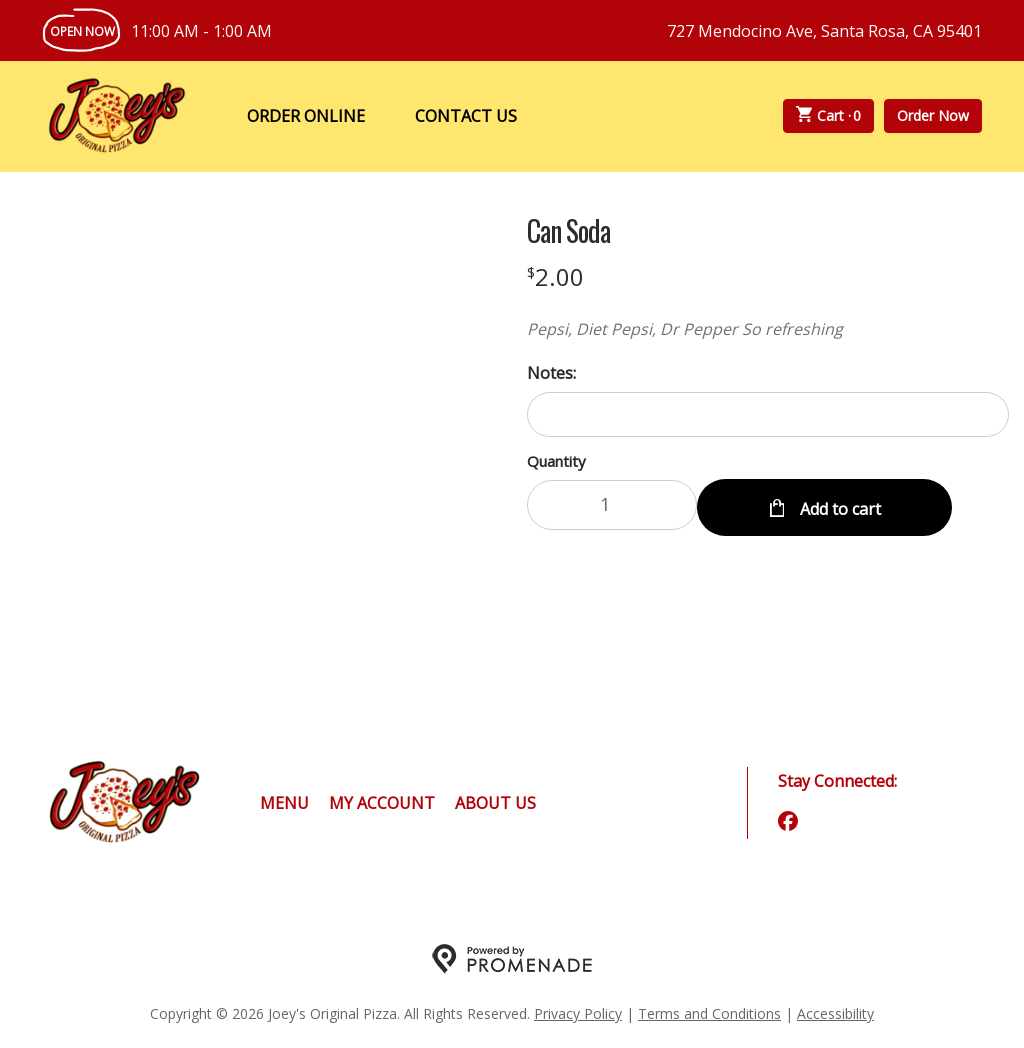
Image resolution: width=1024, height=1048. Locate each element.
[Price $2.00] (555, 276)
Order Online (306, 116)
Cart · (829, 116)
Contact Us (466, 116)
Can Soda (568, 231)
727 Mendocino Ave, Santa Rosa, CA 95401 (824, 31)
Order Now (933, 115)
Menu (284, 803)
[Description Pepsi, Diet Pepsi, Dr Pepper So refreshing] (768, 329)
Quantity (556, 461)
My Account (382, 803)
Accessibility (835, 1013)
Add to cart (838, 505)
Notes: (551, 373)
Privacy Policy (578, 1013)
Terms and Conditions (709, 1013)
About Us (495, 803)
